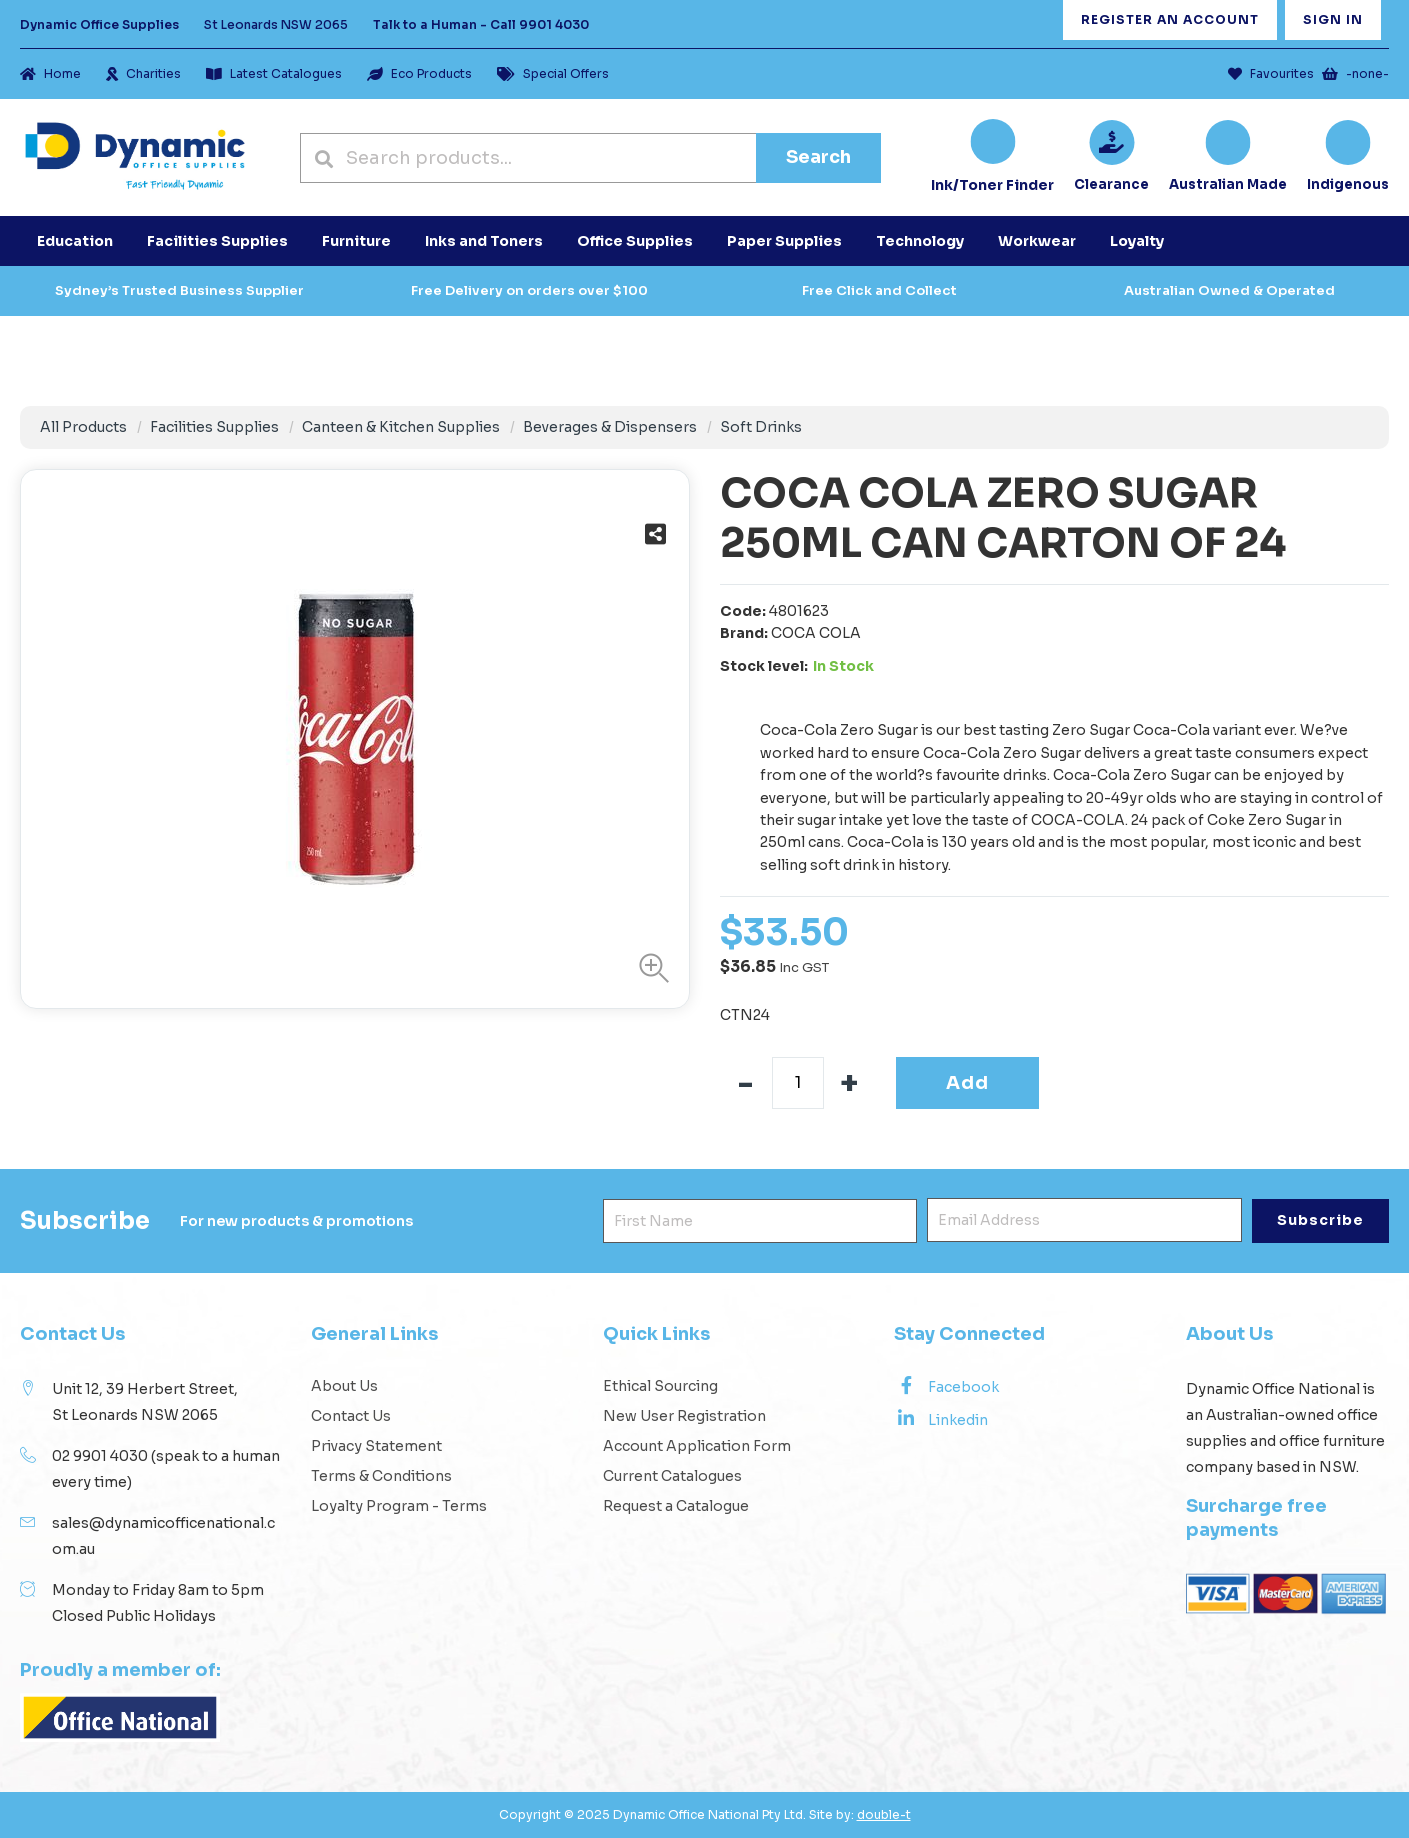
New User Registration (684, 1416)
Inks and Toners (484, 241)
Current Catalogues (672, 1476)
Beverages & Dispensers (610, 427)
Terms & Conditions (381, 1476)
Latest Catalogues (274, 73)
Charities (143, 73)
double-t (884, 1814)
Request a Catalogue (676, 1506)
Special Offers (553, 73)
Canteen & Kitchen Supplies (401, 427)
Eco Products (419, 73)
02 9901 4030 (100, 1456)
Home (50, 73)
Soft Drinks (761, 427)
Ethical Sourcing (660, 1386)
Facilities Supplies (214, 427)
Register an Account (1170, 19)
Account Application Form (697, 1446)
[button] (649, 968)
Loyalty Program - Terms (399, 1506)
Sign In (1333, 19)
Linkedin (941, 1419)
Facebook (946, 1386)
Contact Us (351, 1416)
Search (818, 157)
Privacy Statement (376, 1446)
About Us (344, 1386)
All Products (83, 427)
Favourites (1271, 73)
